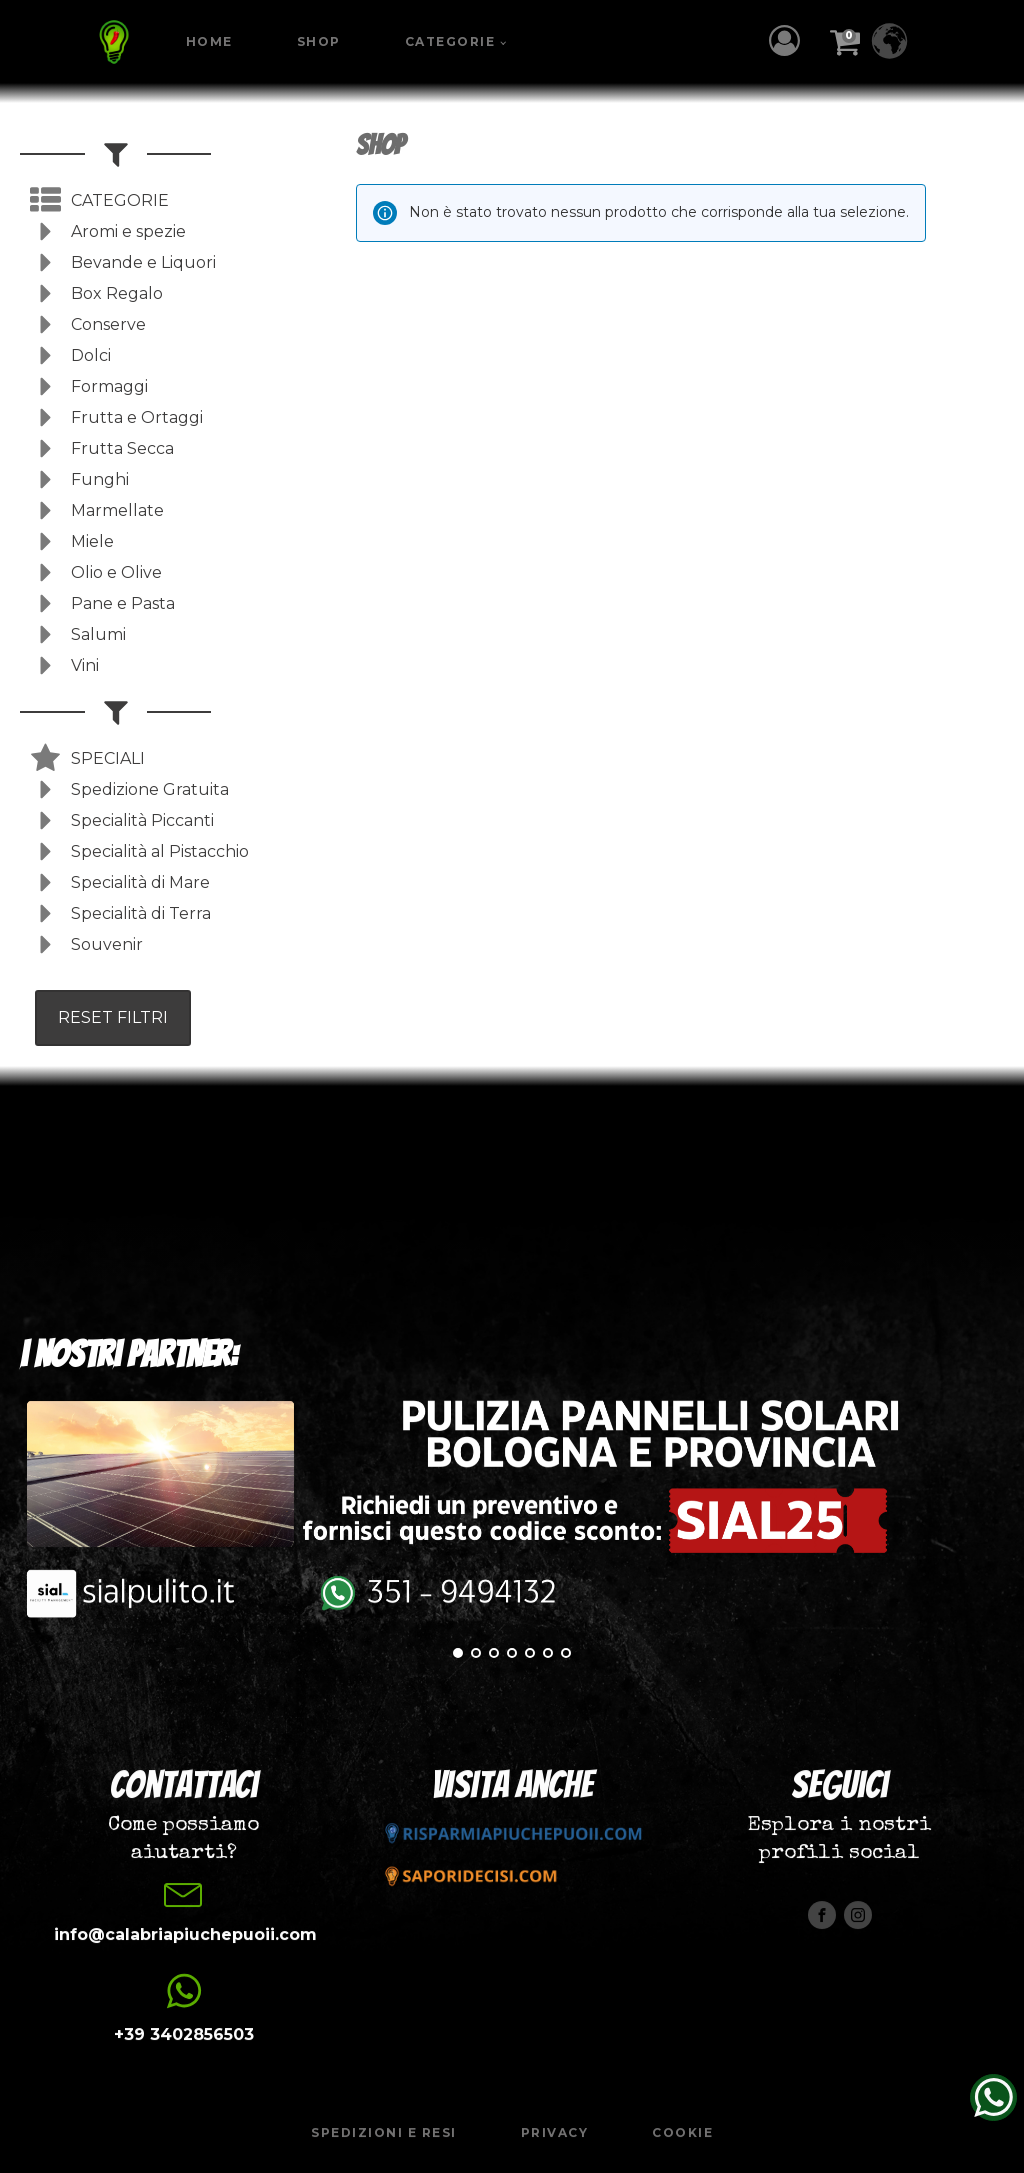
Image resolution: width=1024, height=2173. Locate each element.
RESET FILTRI (113, 1017)
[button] (789, 40)
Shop (319, 41)
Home (209, 41)
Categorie (450, 41)
